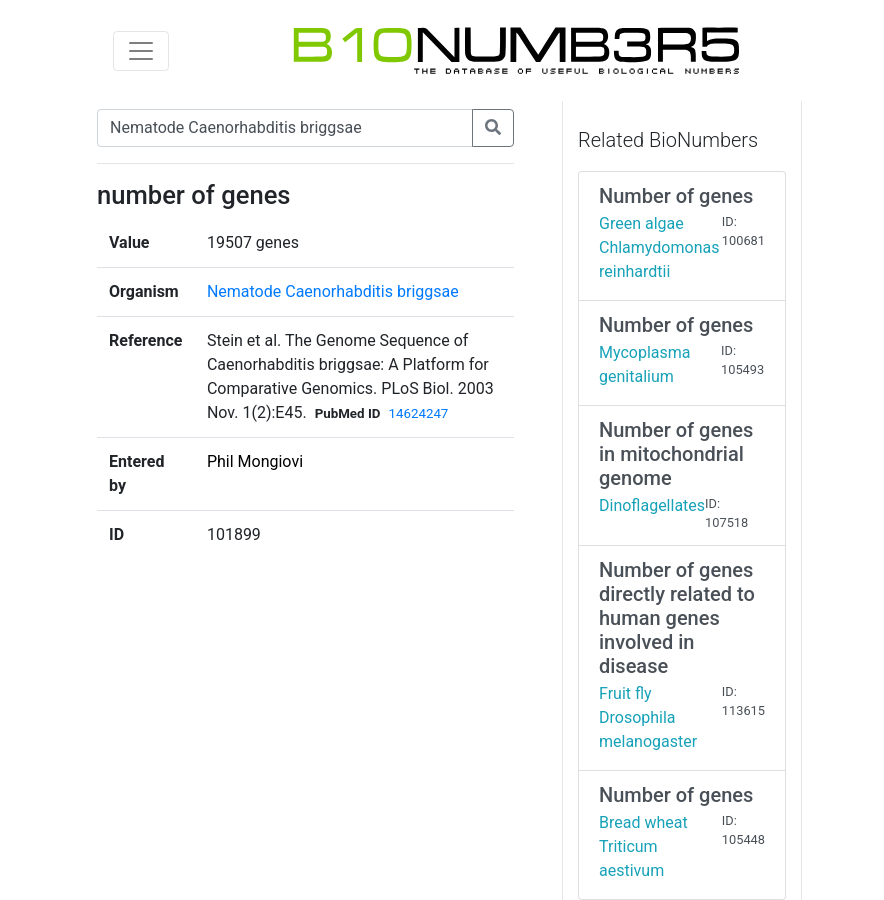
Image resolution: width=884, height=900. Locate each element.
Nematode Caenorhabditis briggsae (333, 291)
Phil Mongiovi (255, 461)
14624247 (418, 413)
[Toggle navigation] (141, 51)
